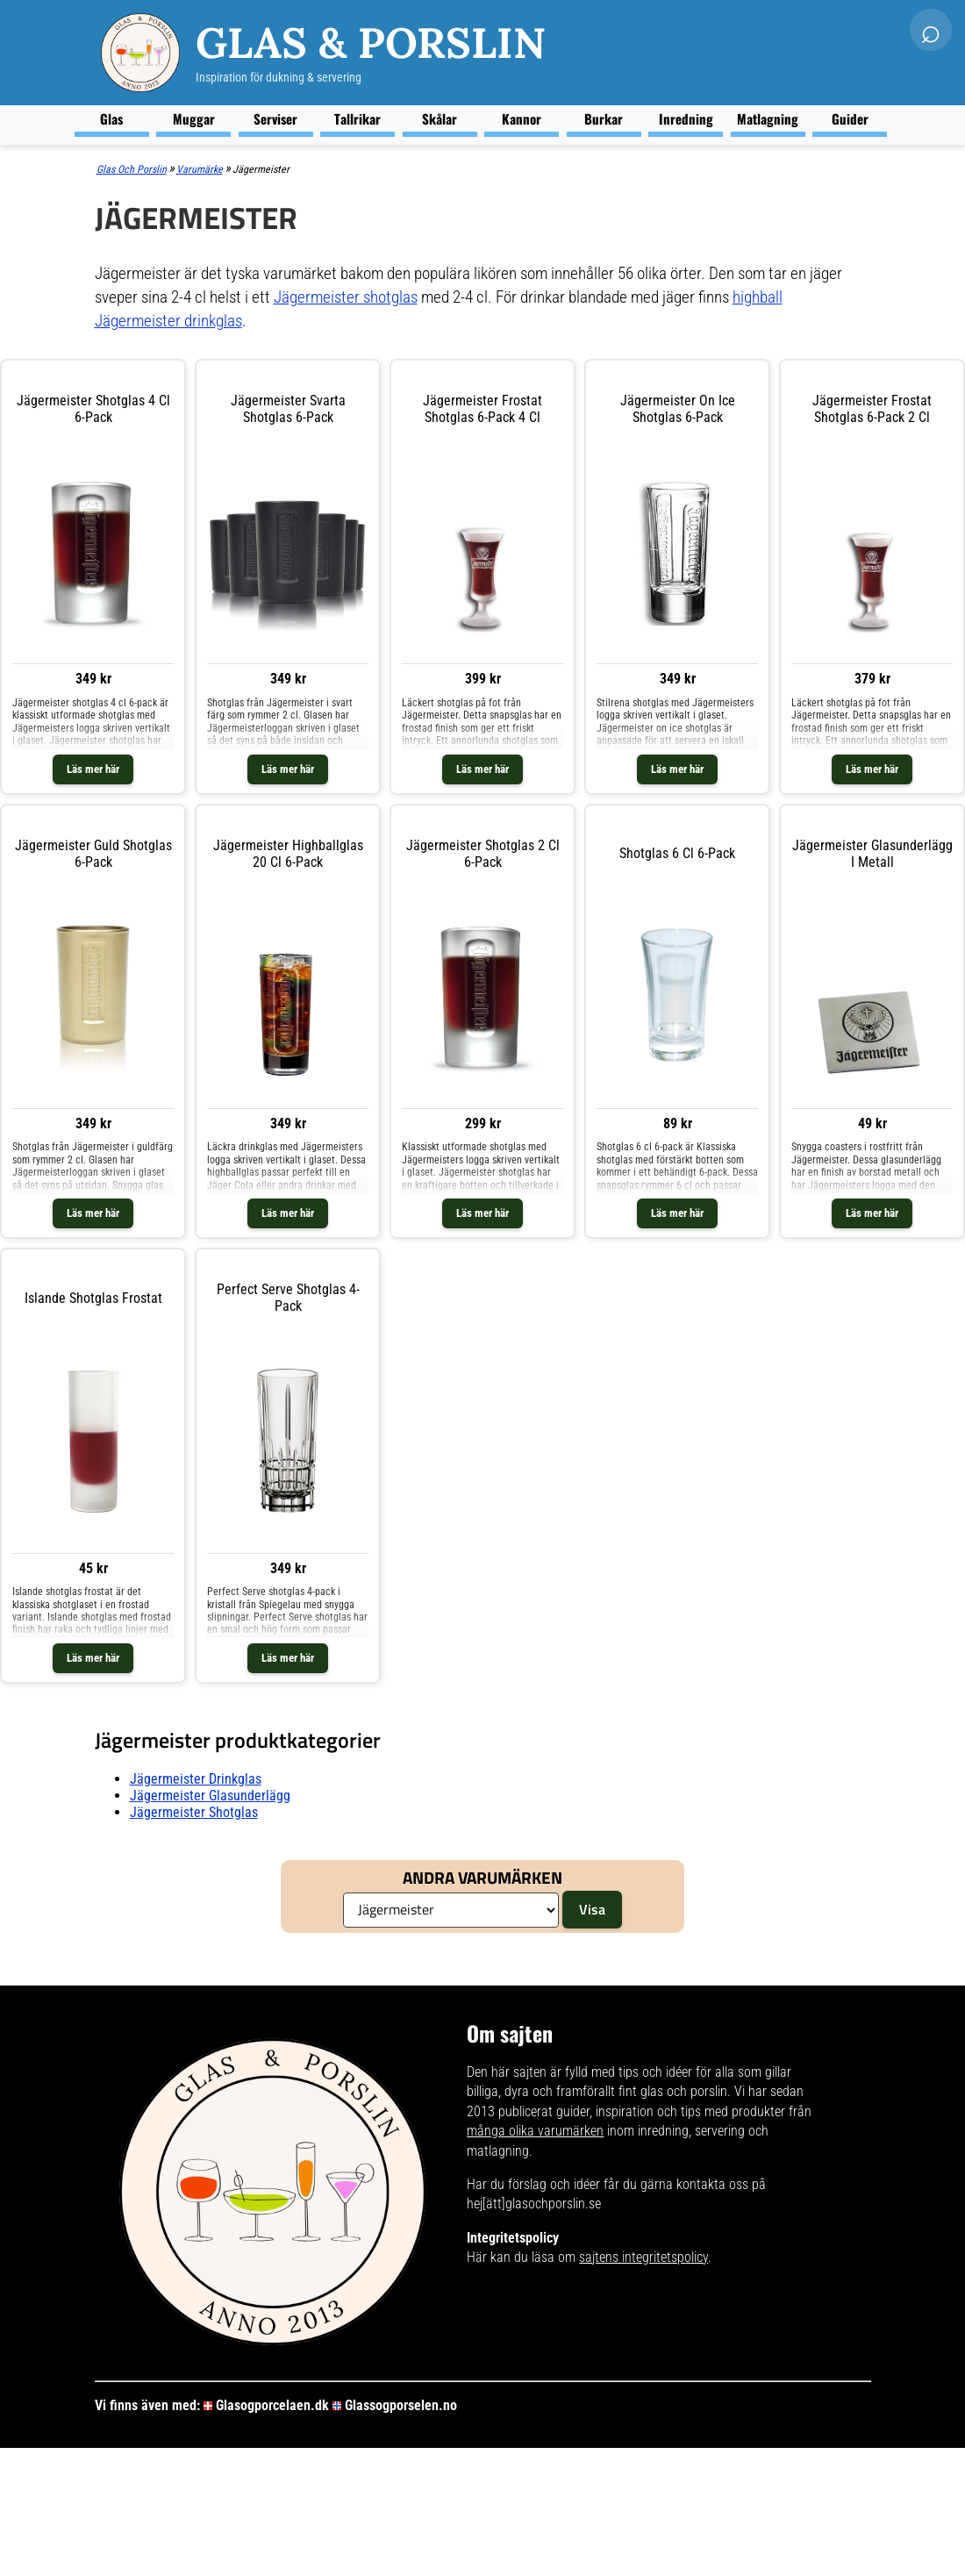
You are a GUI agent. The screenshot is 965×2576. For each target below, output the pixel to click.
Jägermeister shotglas (346, 297)
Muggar (194, 118)
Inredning (686, 118)
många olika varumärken (535, 2130)
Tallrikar (357, 118)
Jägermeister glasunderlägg (210, 1795)
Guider (850, 118)
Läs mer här (93, 769)
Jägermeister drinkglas (195, 1779)
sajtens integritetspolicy (643, 2257)
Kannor (521, 118)
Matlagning (767, 118)
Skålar (439, 118)
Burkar (603, 118)
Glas (111, 118)
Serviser (275, 118)
